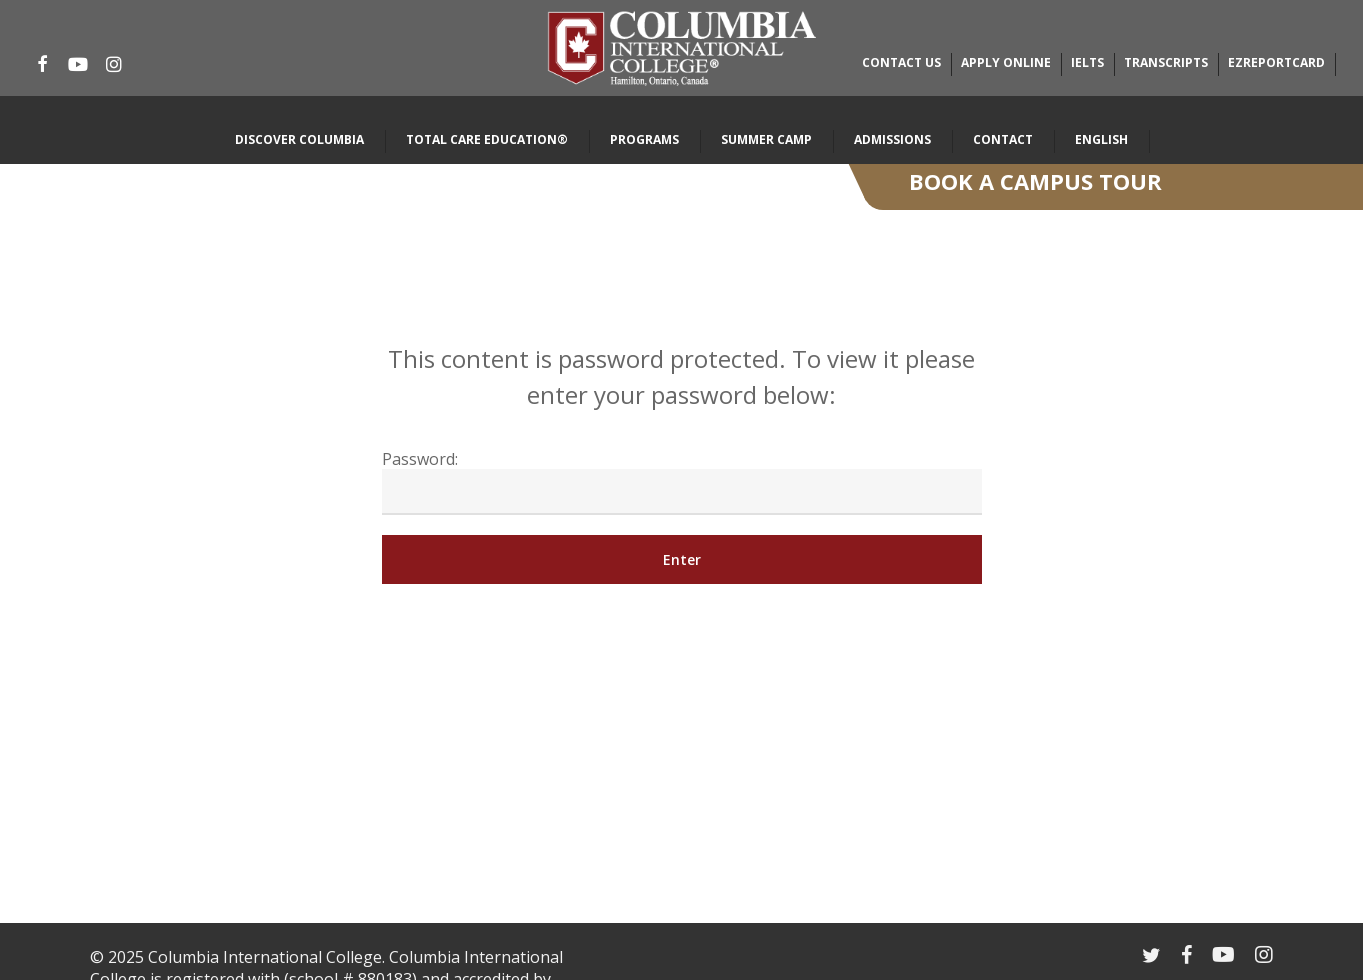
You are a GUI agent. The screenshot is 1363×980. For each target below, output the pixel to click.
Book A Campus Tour (1035, 181)
